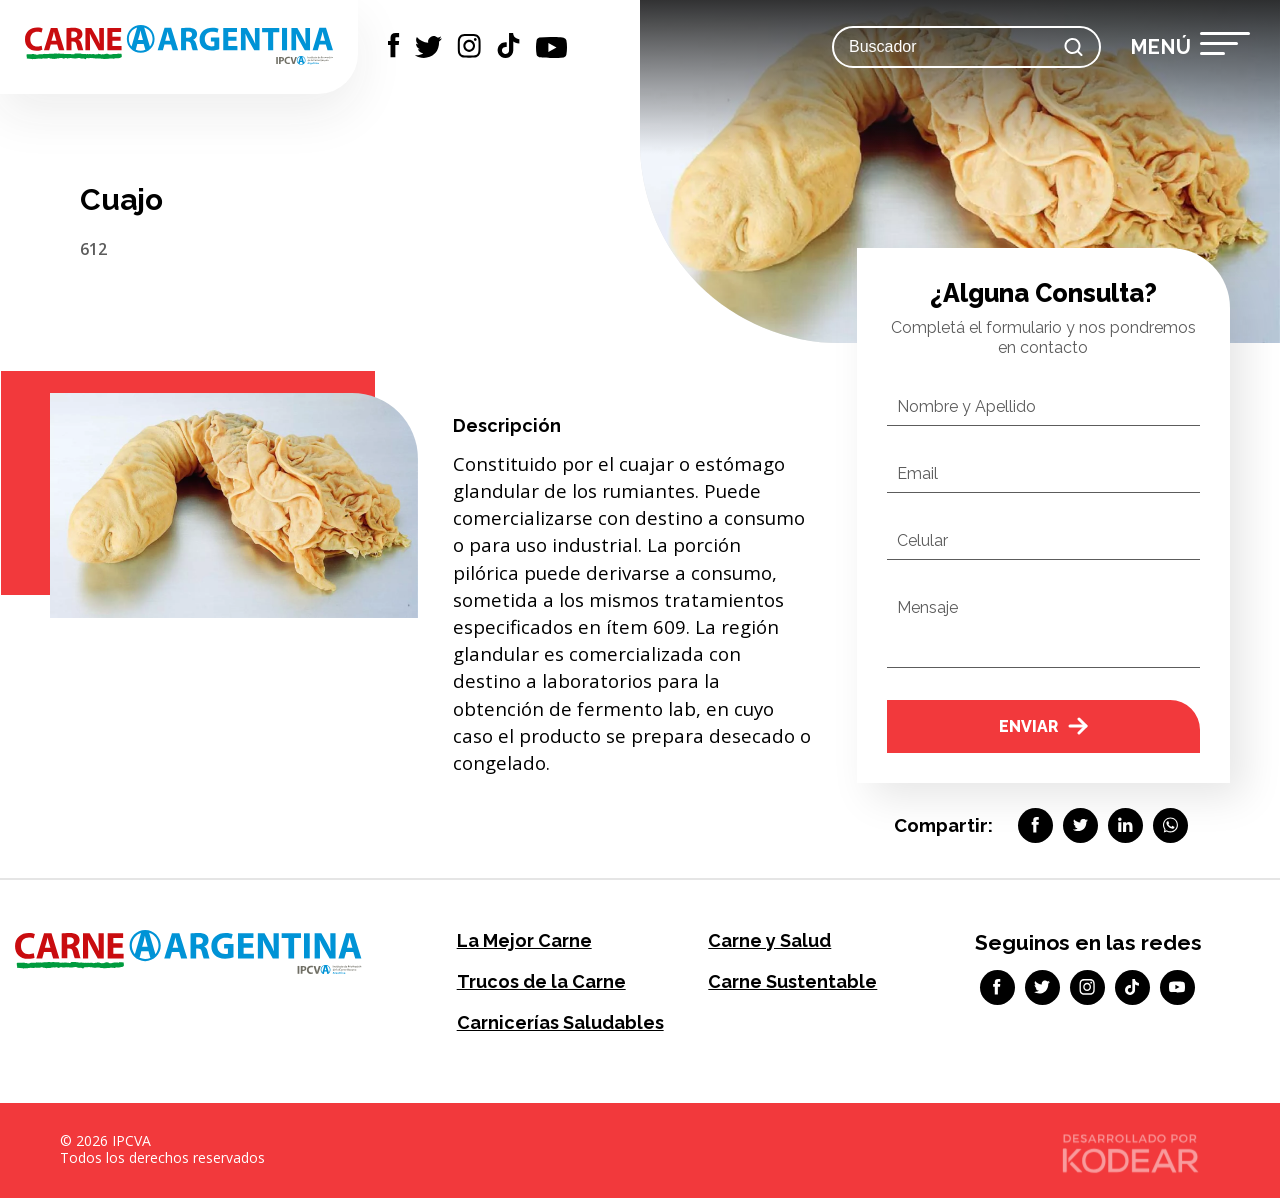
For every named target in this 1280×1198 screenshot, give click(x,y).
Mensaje (927, 607)
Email (917, 473)
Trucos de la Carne (541, 981)
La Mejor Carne (524, 940)
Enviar (1043, 726)
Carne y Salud (769, 940)
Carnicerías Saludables (560, 1022)
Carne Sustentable (792, 981)
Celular (922, 540)
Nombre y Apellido (966, 406)
